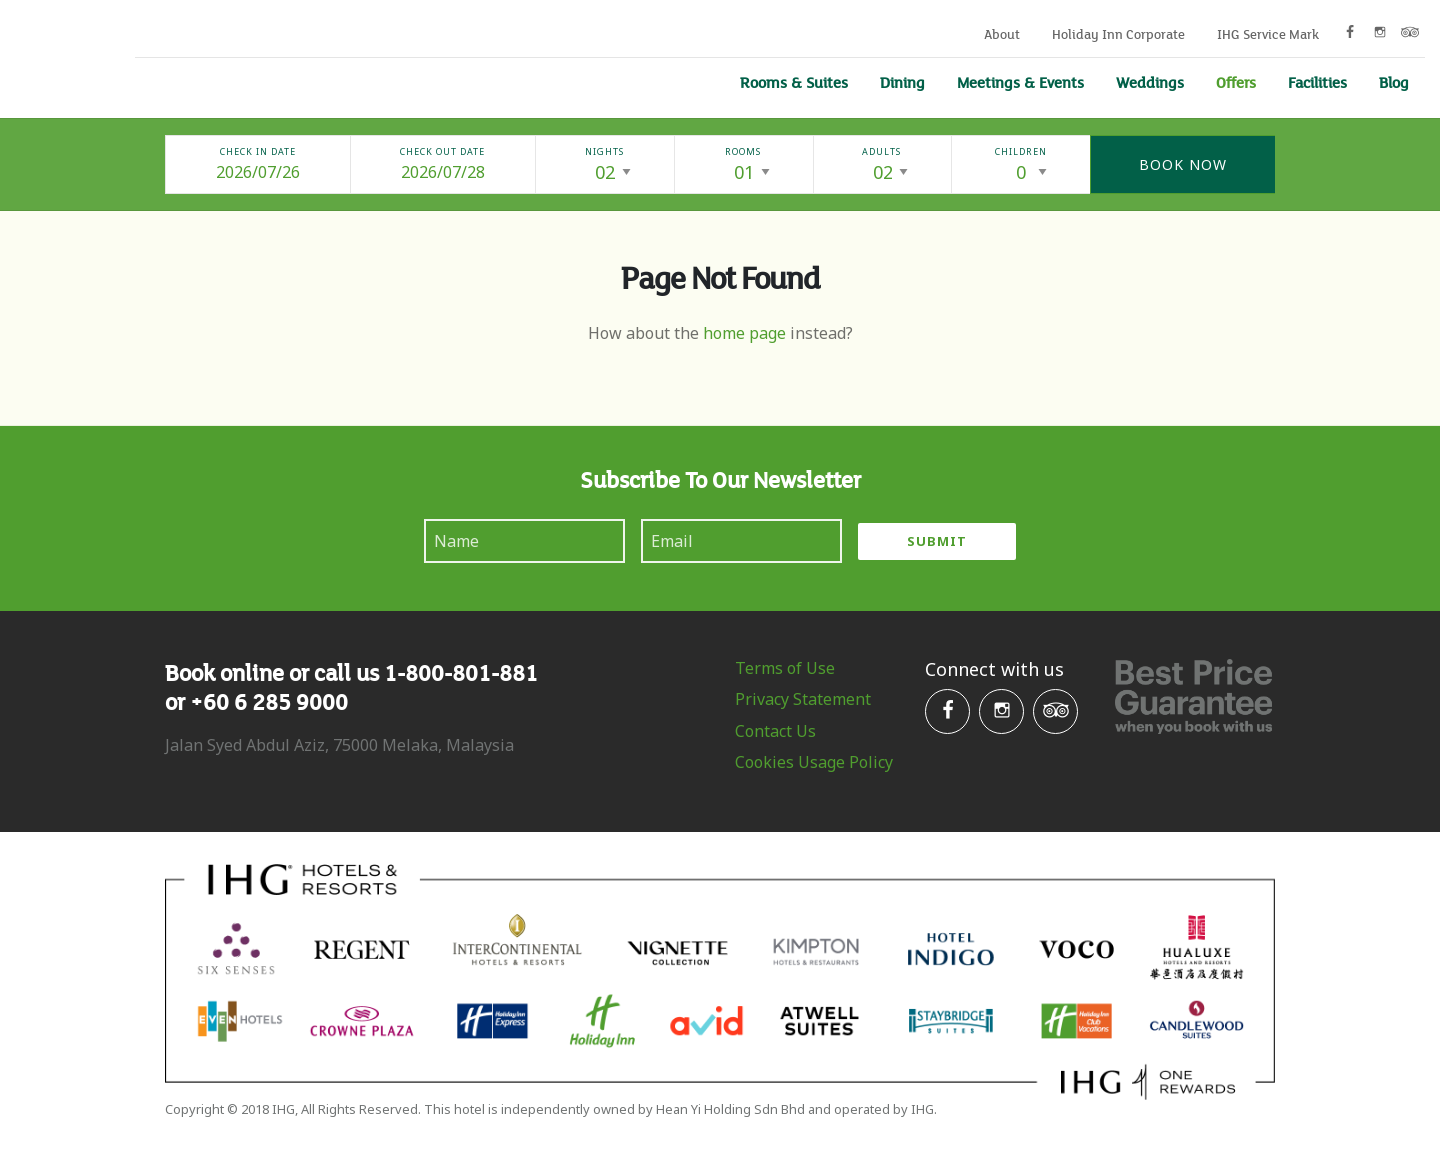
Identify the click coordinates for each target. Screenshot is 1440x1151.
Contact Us (775, 731)
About (1002, 34)
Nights (604, 151)
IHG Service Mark (1268, 34)
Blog (1394, 82)
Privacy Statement (803, 699)
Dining (902, 82)
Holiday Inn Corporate (1118, 34)
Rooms (743, 151)
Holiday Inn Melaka (52, 56)
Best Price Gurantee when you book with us (1193, 696)
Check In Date (258, 151)
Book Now (1183, 164)
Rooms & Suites (794, 82)
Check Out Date (442, 151)
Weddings (1150, 82)
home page (744, 333)
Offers (1236, 82)
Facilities (1317, 82)
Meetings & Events (1020, 82)
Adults (881, 151)
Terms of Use (785, 668)
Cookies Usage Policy (814, 762)
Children (1021, 151)
